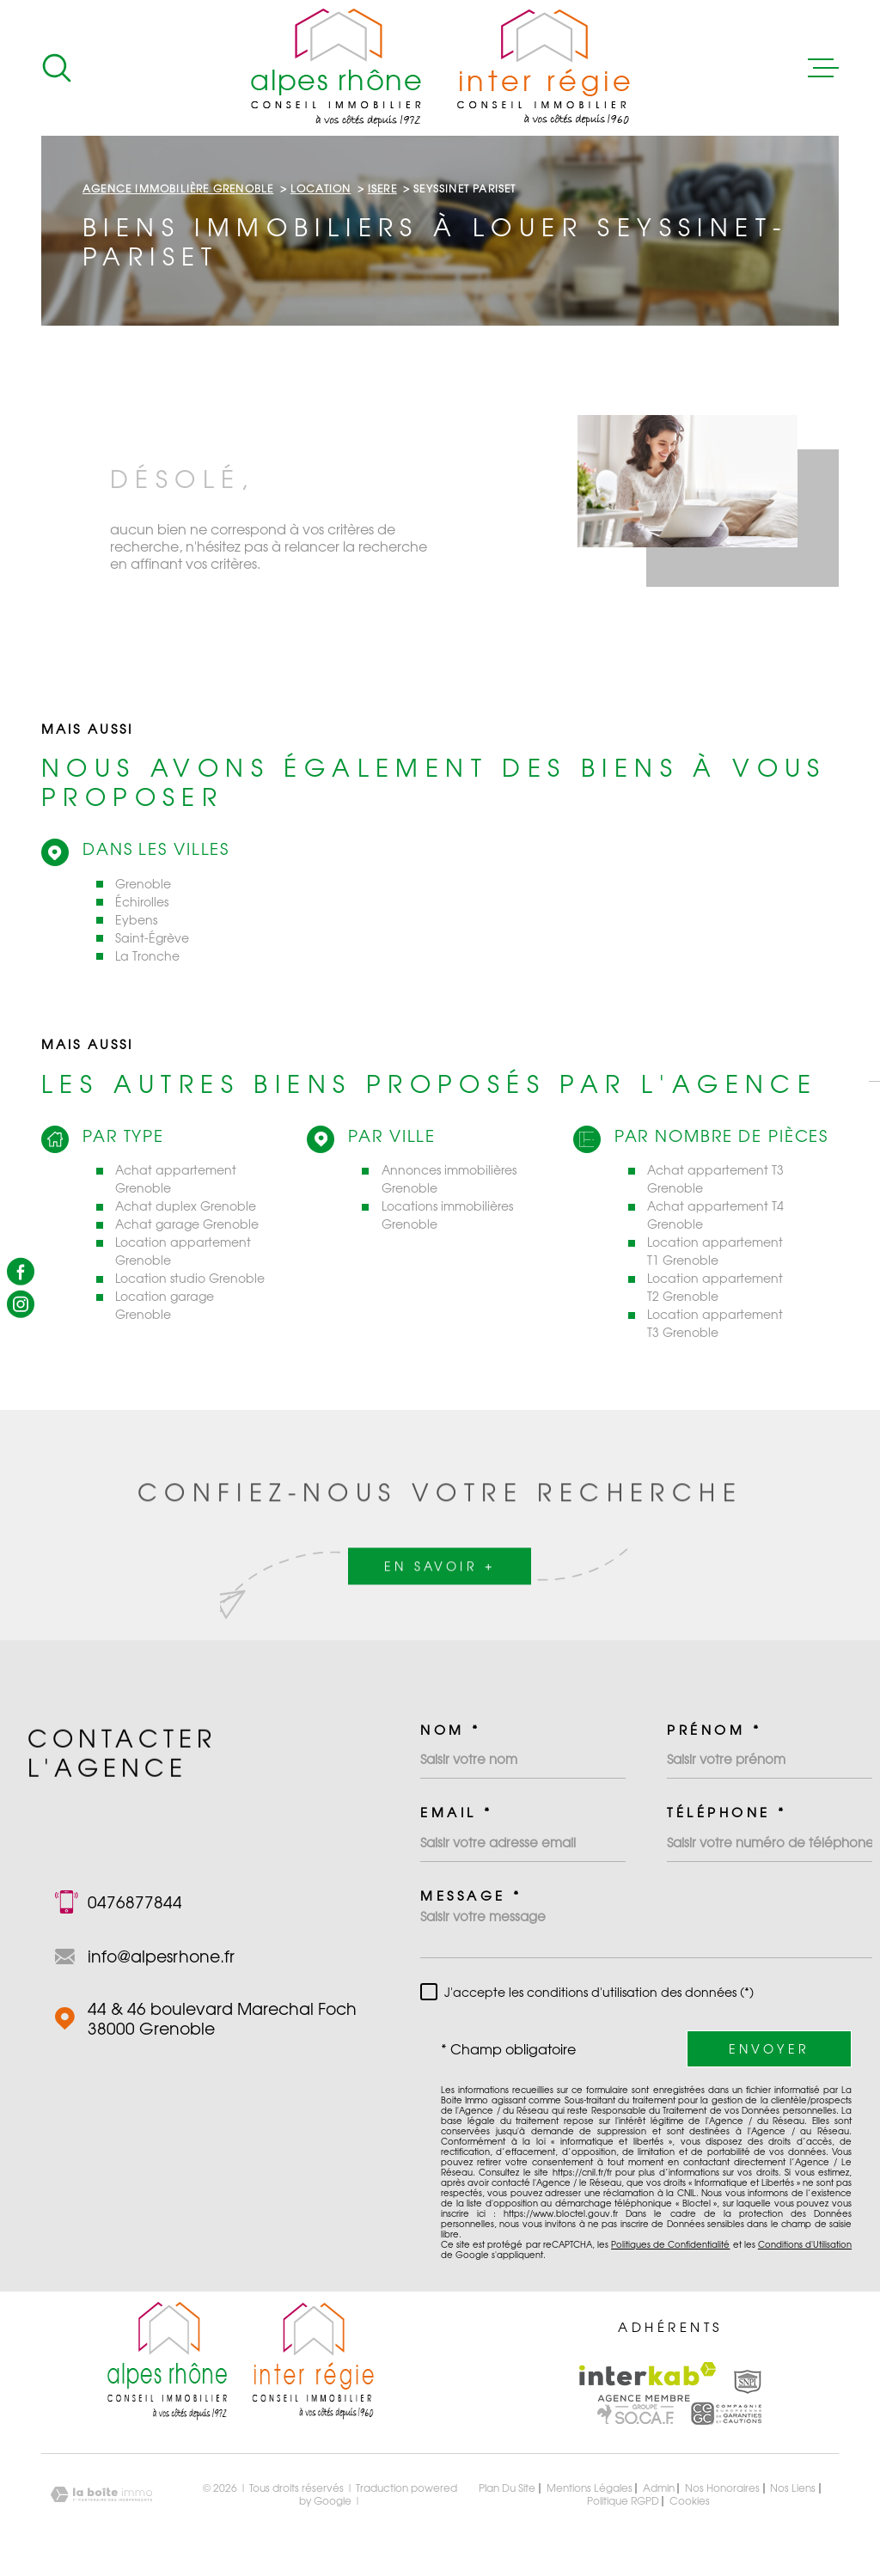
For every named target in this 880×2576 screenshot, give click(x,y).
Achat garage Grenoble (187, 1224)
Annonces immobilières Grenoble (449, 1179)
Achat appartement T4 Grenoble (715, 1215)
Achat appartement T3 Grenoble (715, 1179)
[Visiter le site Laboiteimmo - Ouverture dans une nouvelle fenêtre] (101, 2495)
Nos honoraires (722, 2487)
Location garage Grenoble (164, 1305)
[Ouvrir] (56, 67)
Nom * (450, 1730)
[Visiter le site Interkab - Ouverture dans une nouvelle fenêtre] (647, 2382)
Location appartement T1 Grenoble (715, 1251)
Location (320, 188)
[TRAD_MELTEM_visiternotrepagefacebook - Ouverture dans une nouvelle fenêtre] (20, 1271)
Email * (456, 1812)
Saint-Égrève (152, 938)
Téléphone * (727, 1812)
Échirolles (141, 901)
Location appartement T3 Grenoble (715, 1323)
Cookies (689, 2501)
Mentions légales (589, 2487)
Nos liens (793, 2487)
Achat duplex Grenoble (185, 1206)
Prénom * (714, 1730)
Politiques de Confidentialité (670, 2244)
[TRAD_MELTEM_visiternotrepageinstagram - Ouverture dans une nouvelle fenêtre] (20, 1304)
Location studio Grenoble (190, 1278)
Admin (659, 2487)
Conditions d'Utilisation (805, 2244)
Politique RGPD (623, 2500)
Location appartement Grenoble (183, 1251)
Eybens (136, 920)
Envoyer (769, 2049)
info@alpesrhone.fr (161, 1956)
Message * (471, 1895)
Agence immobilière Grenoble (177, 188)
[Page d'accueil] (440, 68)
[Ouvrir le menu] (823, 67)
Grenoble (143, 883)
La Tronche (147, 956)
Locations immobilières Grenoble (447, 1215)
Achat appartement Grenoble (175, 1179)
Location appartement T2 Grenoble (715, 1287)
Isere (382, 188)
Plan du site (507, 2487)
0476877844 (135, 1902)
